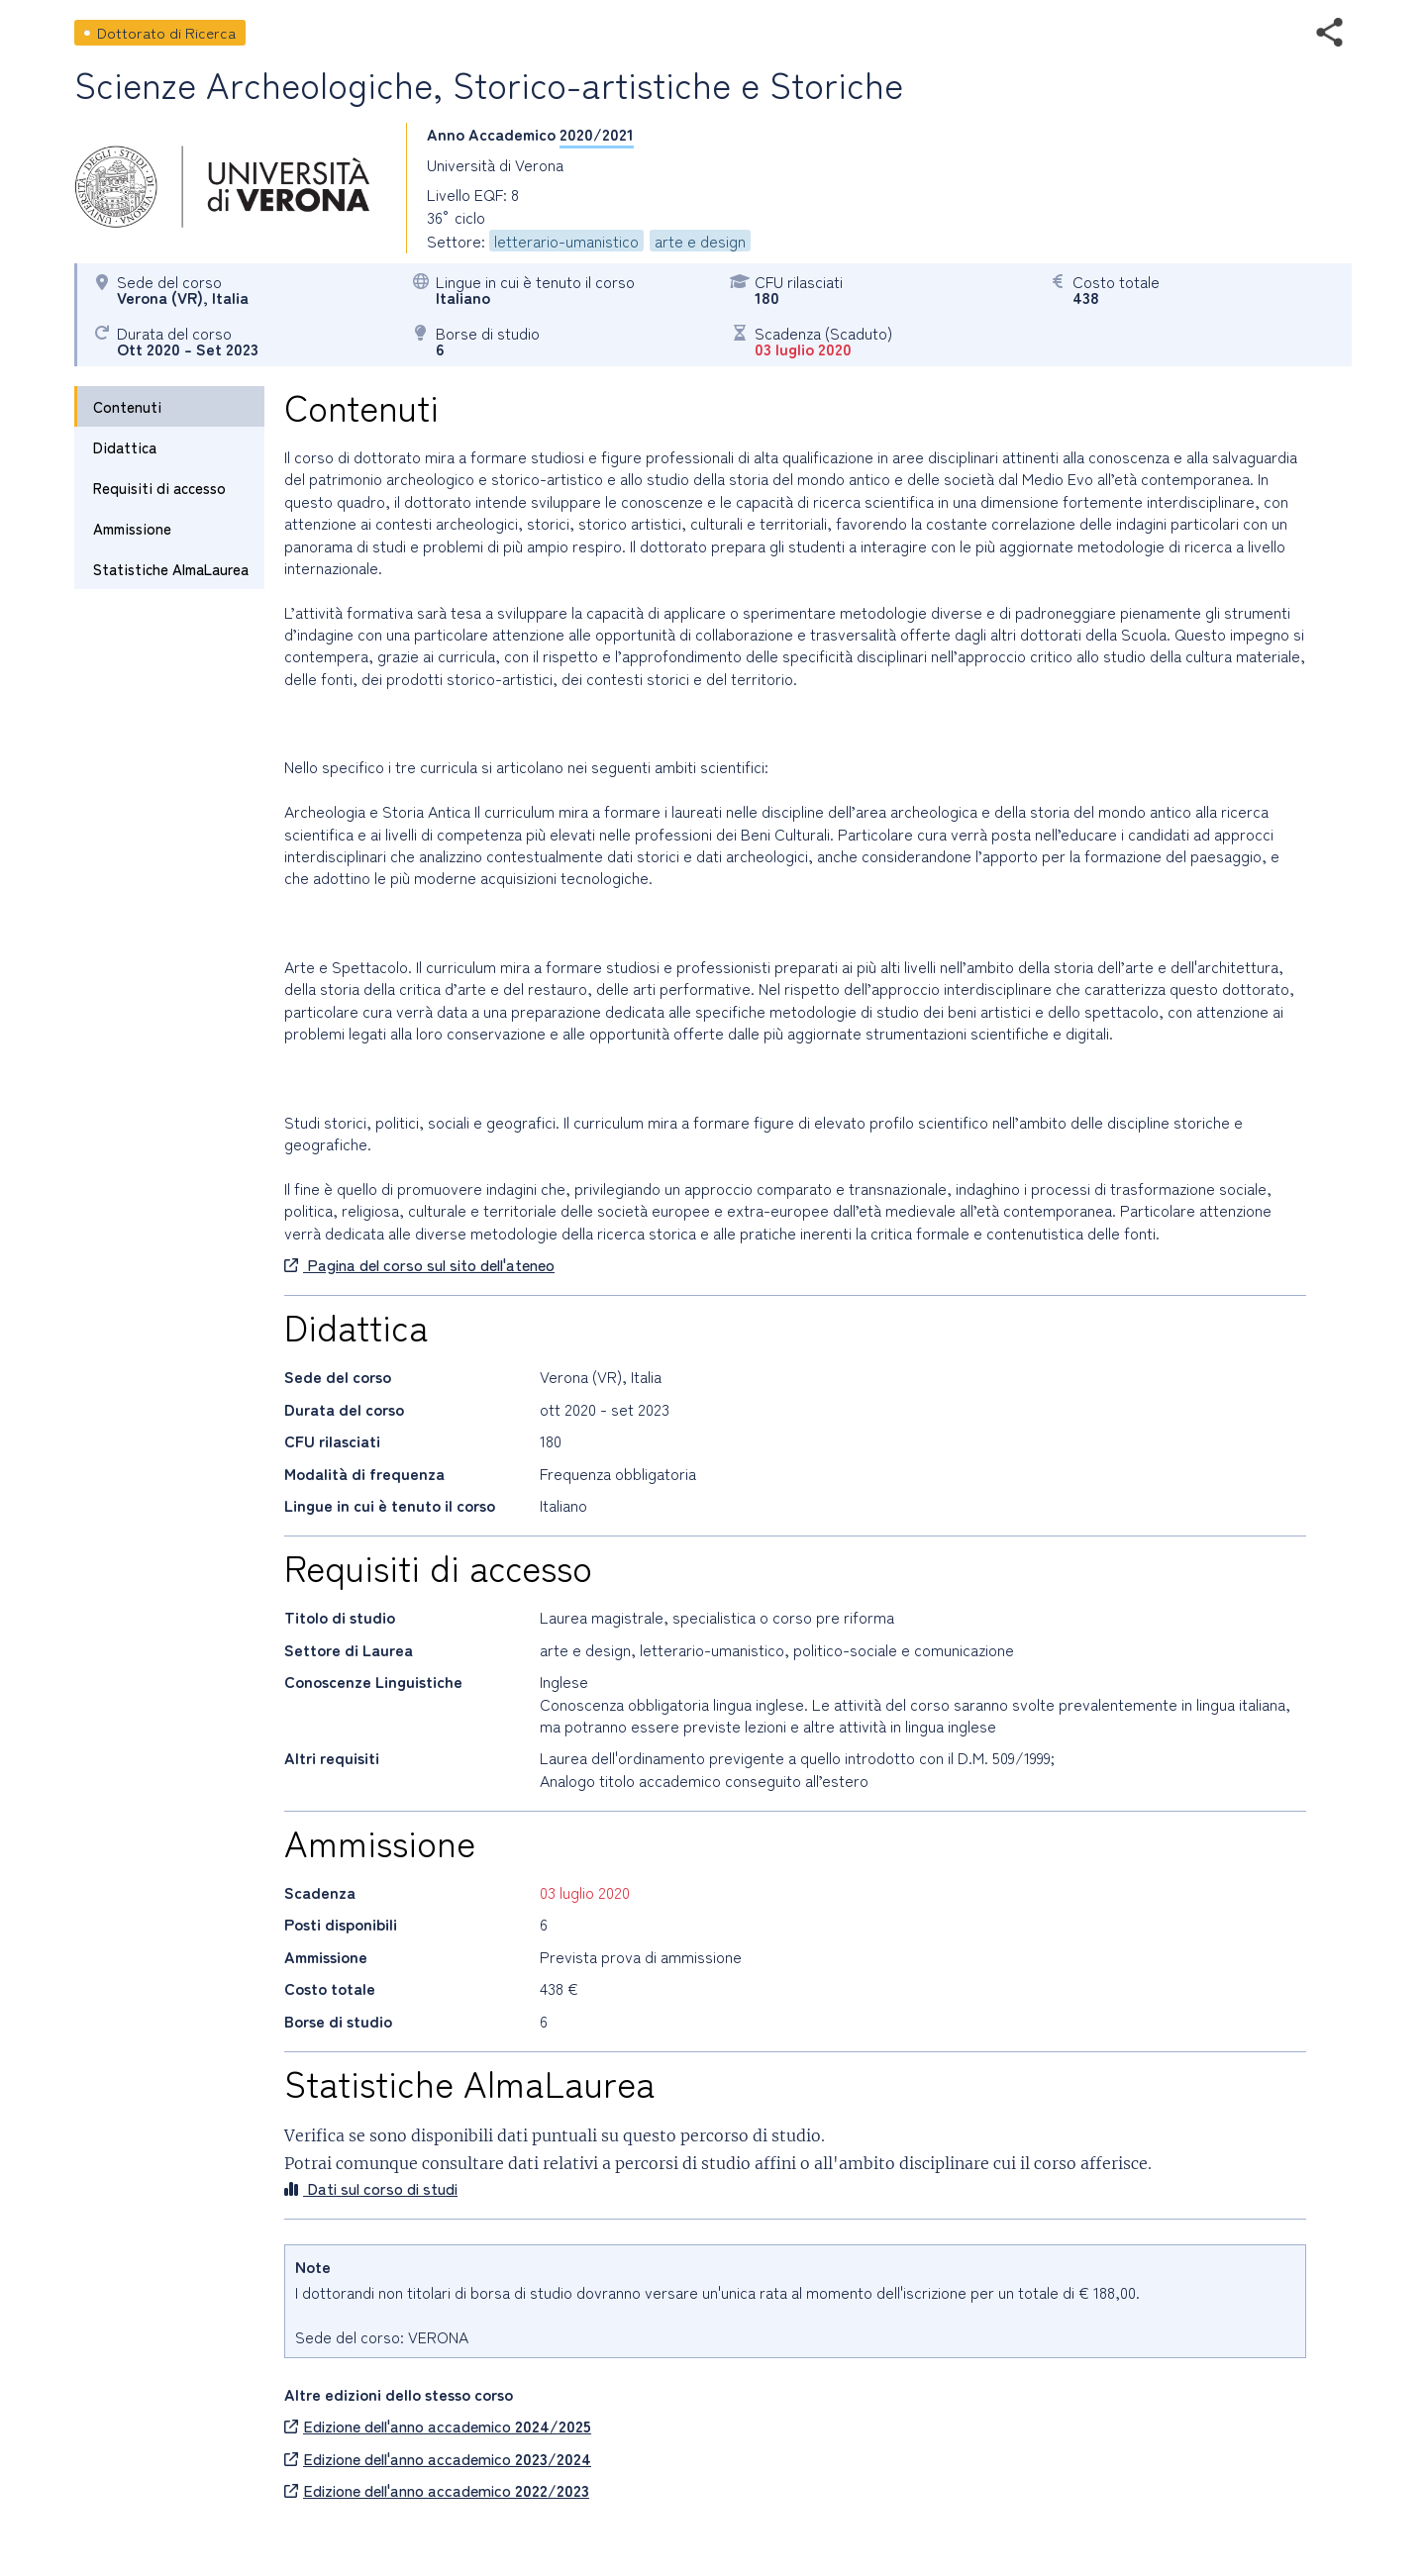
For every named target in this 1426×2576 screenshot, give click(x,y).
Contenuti (127, 406)
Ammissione (132, 528)
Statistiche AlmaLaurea (171, 568)
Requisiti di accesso (159, 487)
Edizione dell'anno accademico (437, 2425)
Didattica (124, 447)
